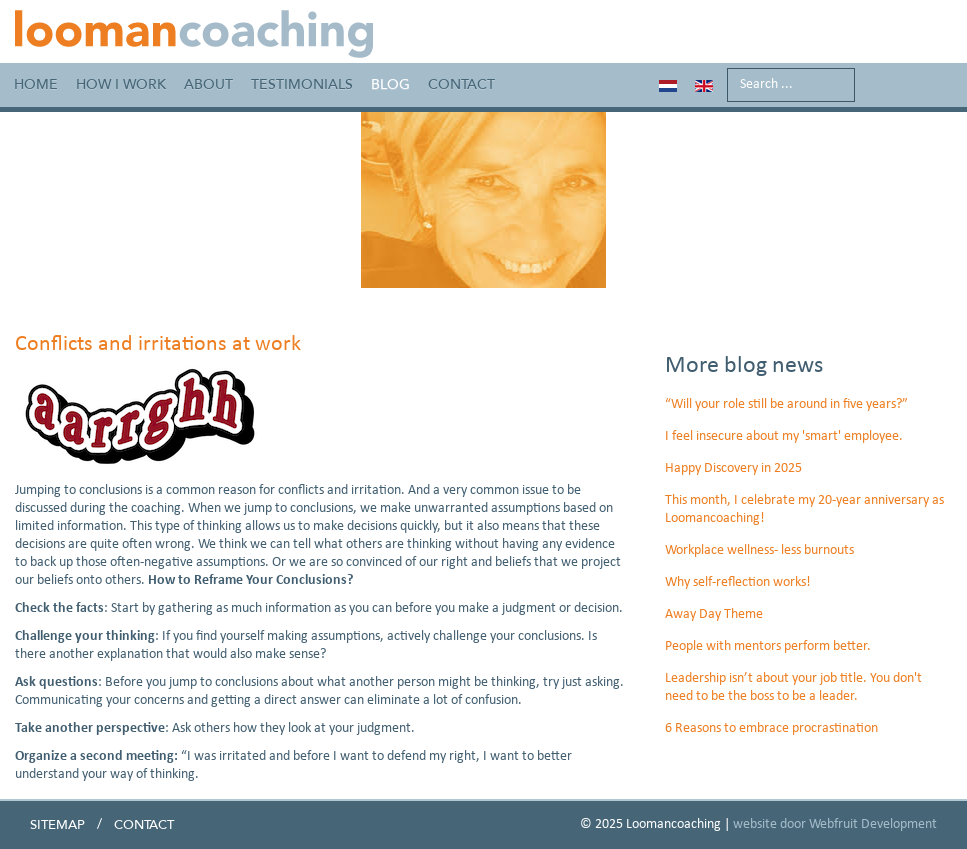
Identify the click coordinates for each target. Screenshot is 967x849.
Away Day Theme (714, 614)
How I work (121, 84)
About (208, 84)
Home (36, 84)
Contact (461, 84)
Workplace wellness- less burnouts (759, 550)
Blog (390, 84)
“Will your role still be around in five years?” (786, 404)
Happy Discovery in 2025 (733, 468)
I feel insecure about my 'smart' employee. (784, 436)
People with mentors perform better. (768, 646)
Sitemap (57, 825)
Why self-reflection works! (738, 582)
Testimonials (302, 84)
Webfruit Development (873, 824)
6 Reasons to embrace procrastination (771, 728)
